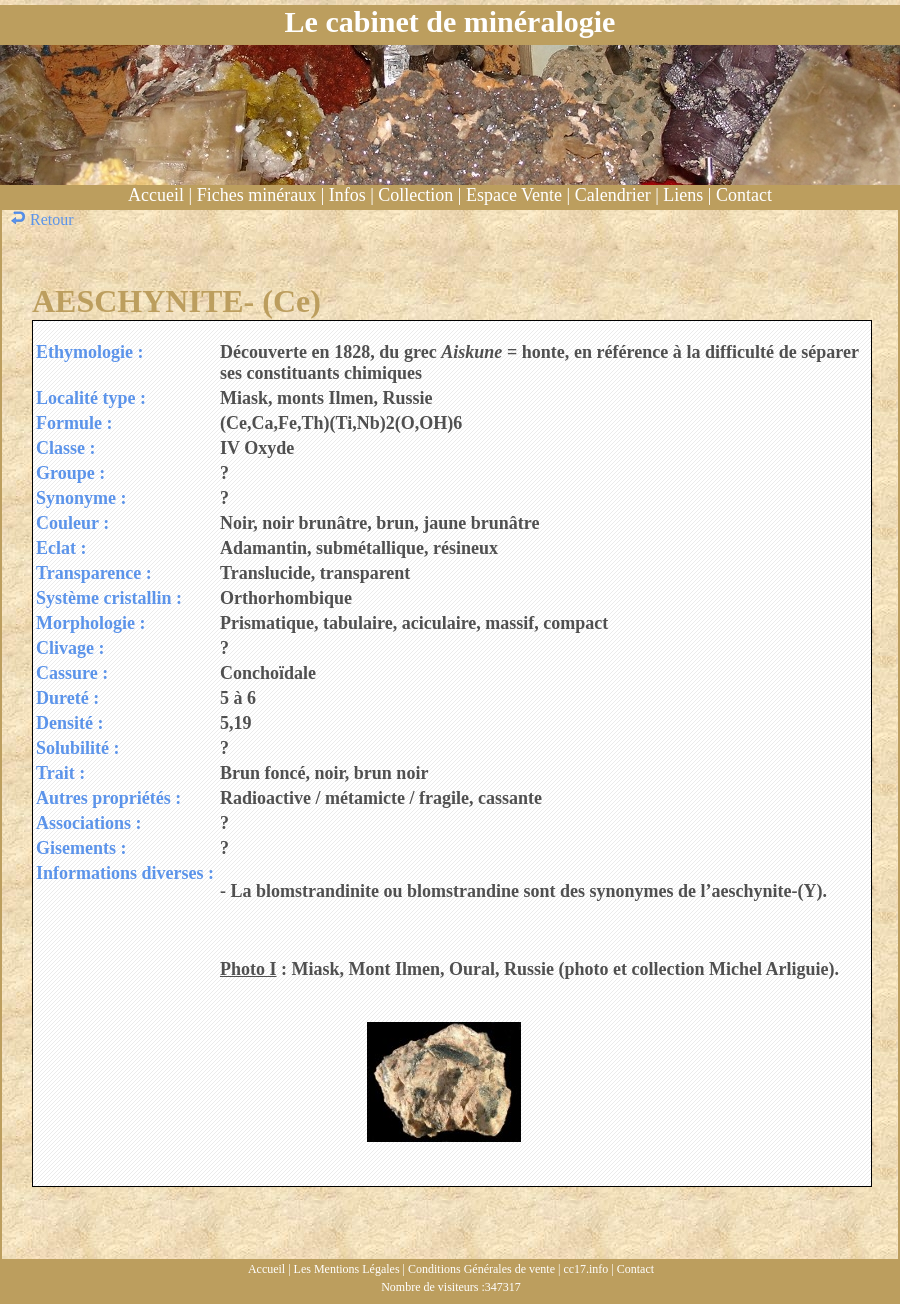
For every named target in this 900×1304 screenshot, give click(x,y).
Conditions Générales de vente (481, 1269)
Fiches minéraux (256, 195)
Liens (683, 195)
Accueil (156, 195)
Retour (44, 219)
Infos (347, 195)
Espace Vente (514, 195)
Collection (415, 195)
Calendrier (613, 195)
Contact (744, 195)
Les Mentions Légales (347, 1269)
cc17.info (585, 1269)
